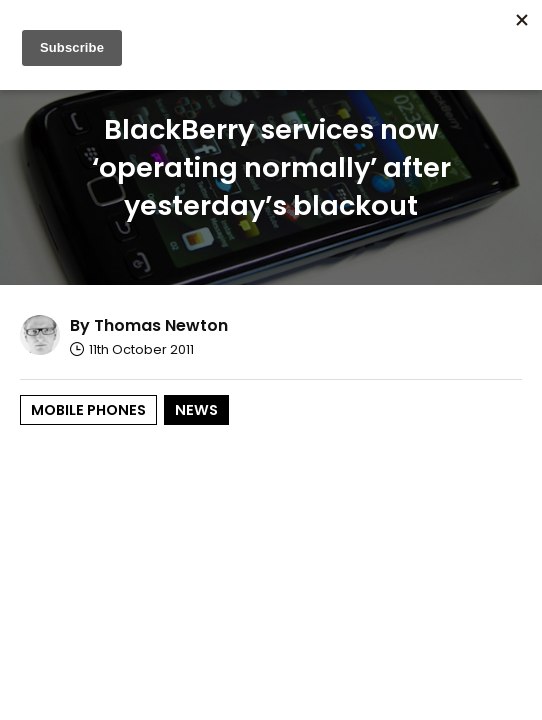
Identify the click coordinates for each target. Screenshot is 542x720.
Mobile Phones (88, 410)
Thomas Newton (161, 325)
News (196, 410)
